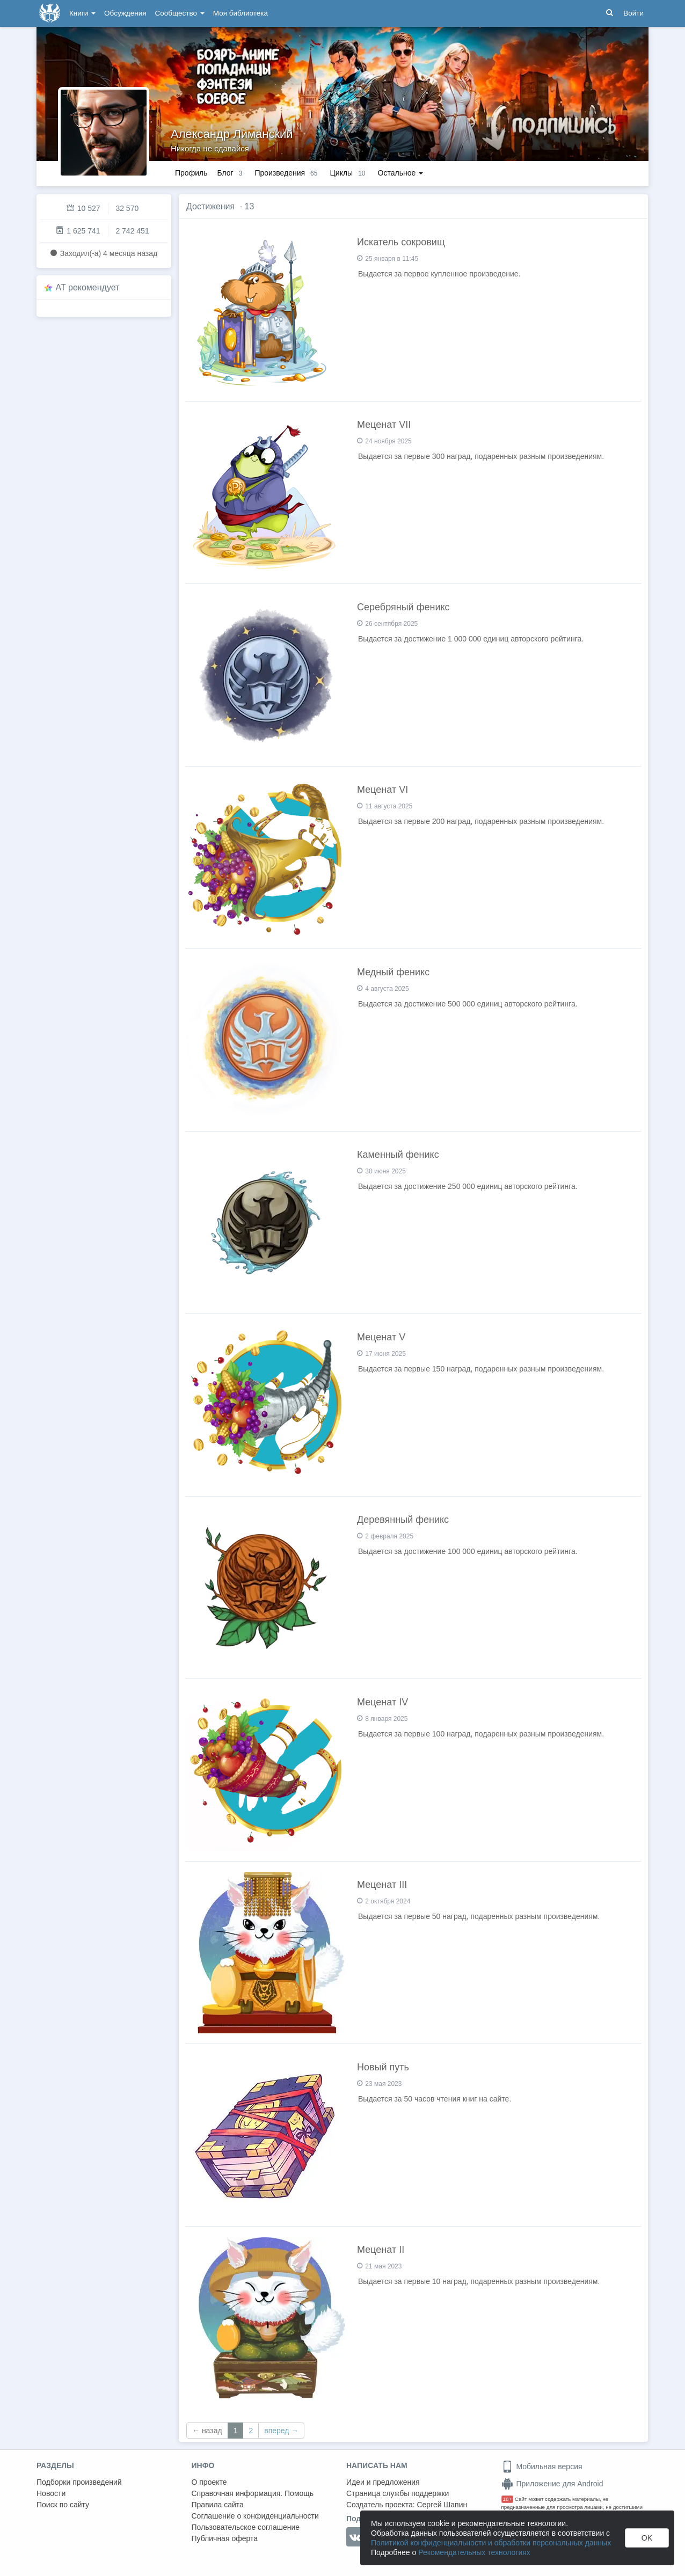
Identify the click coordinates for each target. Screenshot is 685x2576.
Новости (51, 2493)
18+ (507, 2499)
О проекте (209, 2482)
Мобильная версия (541, 2466)
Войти (633, 13)
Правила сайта (218, 2504)
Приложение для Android (552, 2484)
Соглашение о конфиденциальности (255, 2516)
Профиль (191, 173)
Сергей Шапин (442, 2504)
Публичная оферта (225, 2538)
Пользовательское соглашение (246, 2527)
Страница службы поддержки (397, 2493)
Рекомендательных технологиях (474, 2552)
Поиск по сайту (63, 2504)
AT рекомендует (88, 287)
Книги (82, 13)
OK (647, 2538)
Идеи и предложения (383, 2482)
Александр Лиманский (232, 134)
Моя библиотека (240, 13)
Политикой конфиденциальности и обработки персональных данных (491, 2542)
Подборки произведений (79, 2482)
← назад (207, 2430)
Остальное (401, 173)
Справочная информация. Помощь (253, 2493)
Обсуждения (125, 13)
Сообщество (180, 13)
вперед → (281, 2430)
